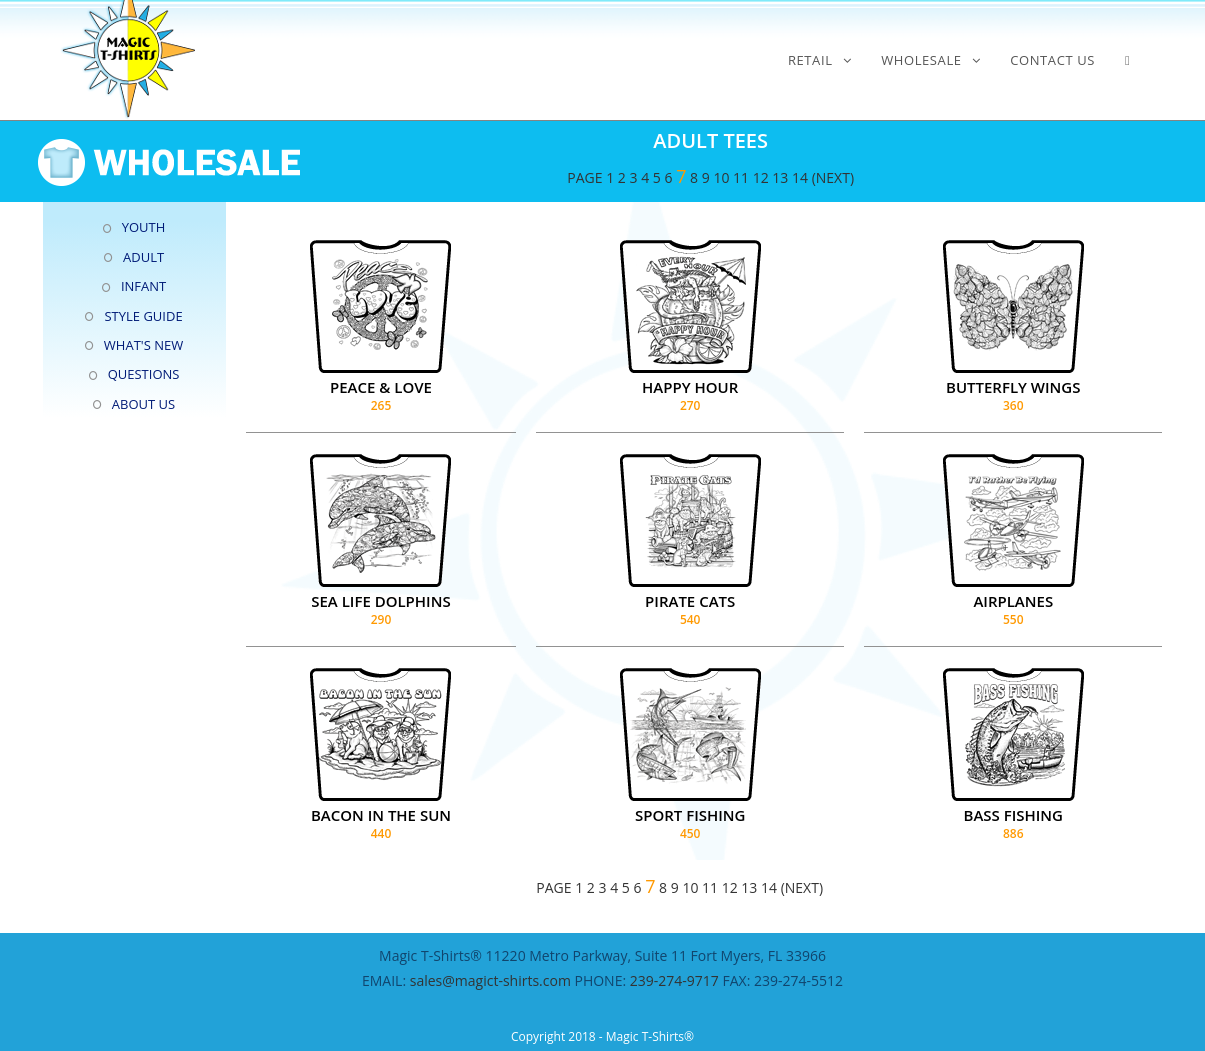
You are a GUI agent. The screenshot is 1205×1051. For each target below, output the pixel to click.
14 (800, 177)
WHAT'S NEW (143, 345)
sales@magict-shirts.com (492, 980)
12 (761, 177)
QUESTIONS (144, 374)
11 (741, 177)
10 (721, 177)
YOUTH (144, 227)
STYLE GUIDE (143, 316)
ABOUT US (143, 404)
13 (780, 177)
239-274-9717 (674, 980)
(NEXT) (833, 177)
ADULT (143, 257)
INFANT (143, 286)
